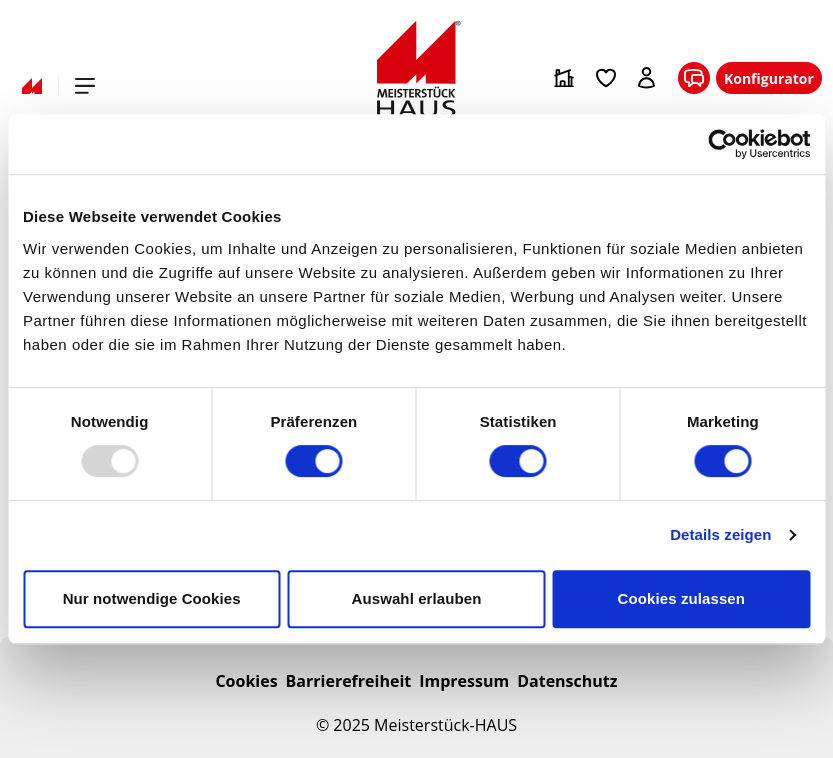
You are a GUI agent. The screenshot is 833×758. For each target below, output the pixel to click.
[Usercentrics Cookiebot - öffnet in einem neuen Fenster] (722, 144)
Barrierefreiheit (349, 681)
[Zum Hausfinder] (564, 78)
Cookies (246, 681)
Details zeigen (720, 534)
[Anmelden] (648, 78)
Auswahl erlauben (417, 598)
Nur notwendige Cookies (152, 598)
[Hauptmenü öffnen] (85, 86)
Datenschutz (567, 681)
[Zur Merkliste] (606, 78)
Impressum (464, 681)
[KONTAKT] (694, 78)
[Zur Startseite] (416, 69)
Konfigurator (769, 78)
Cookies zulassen (681, 598)
